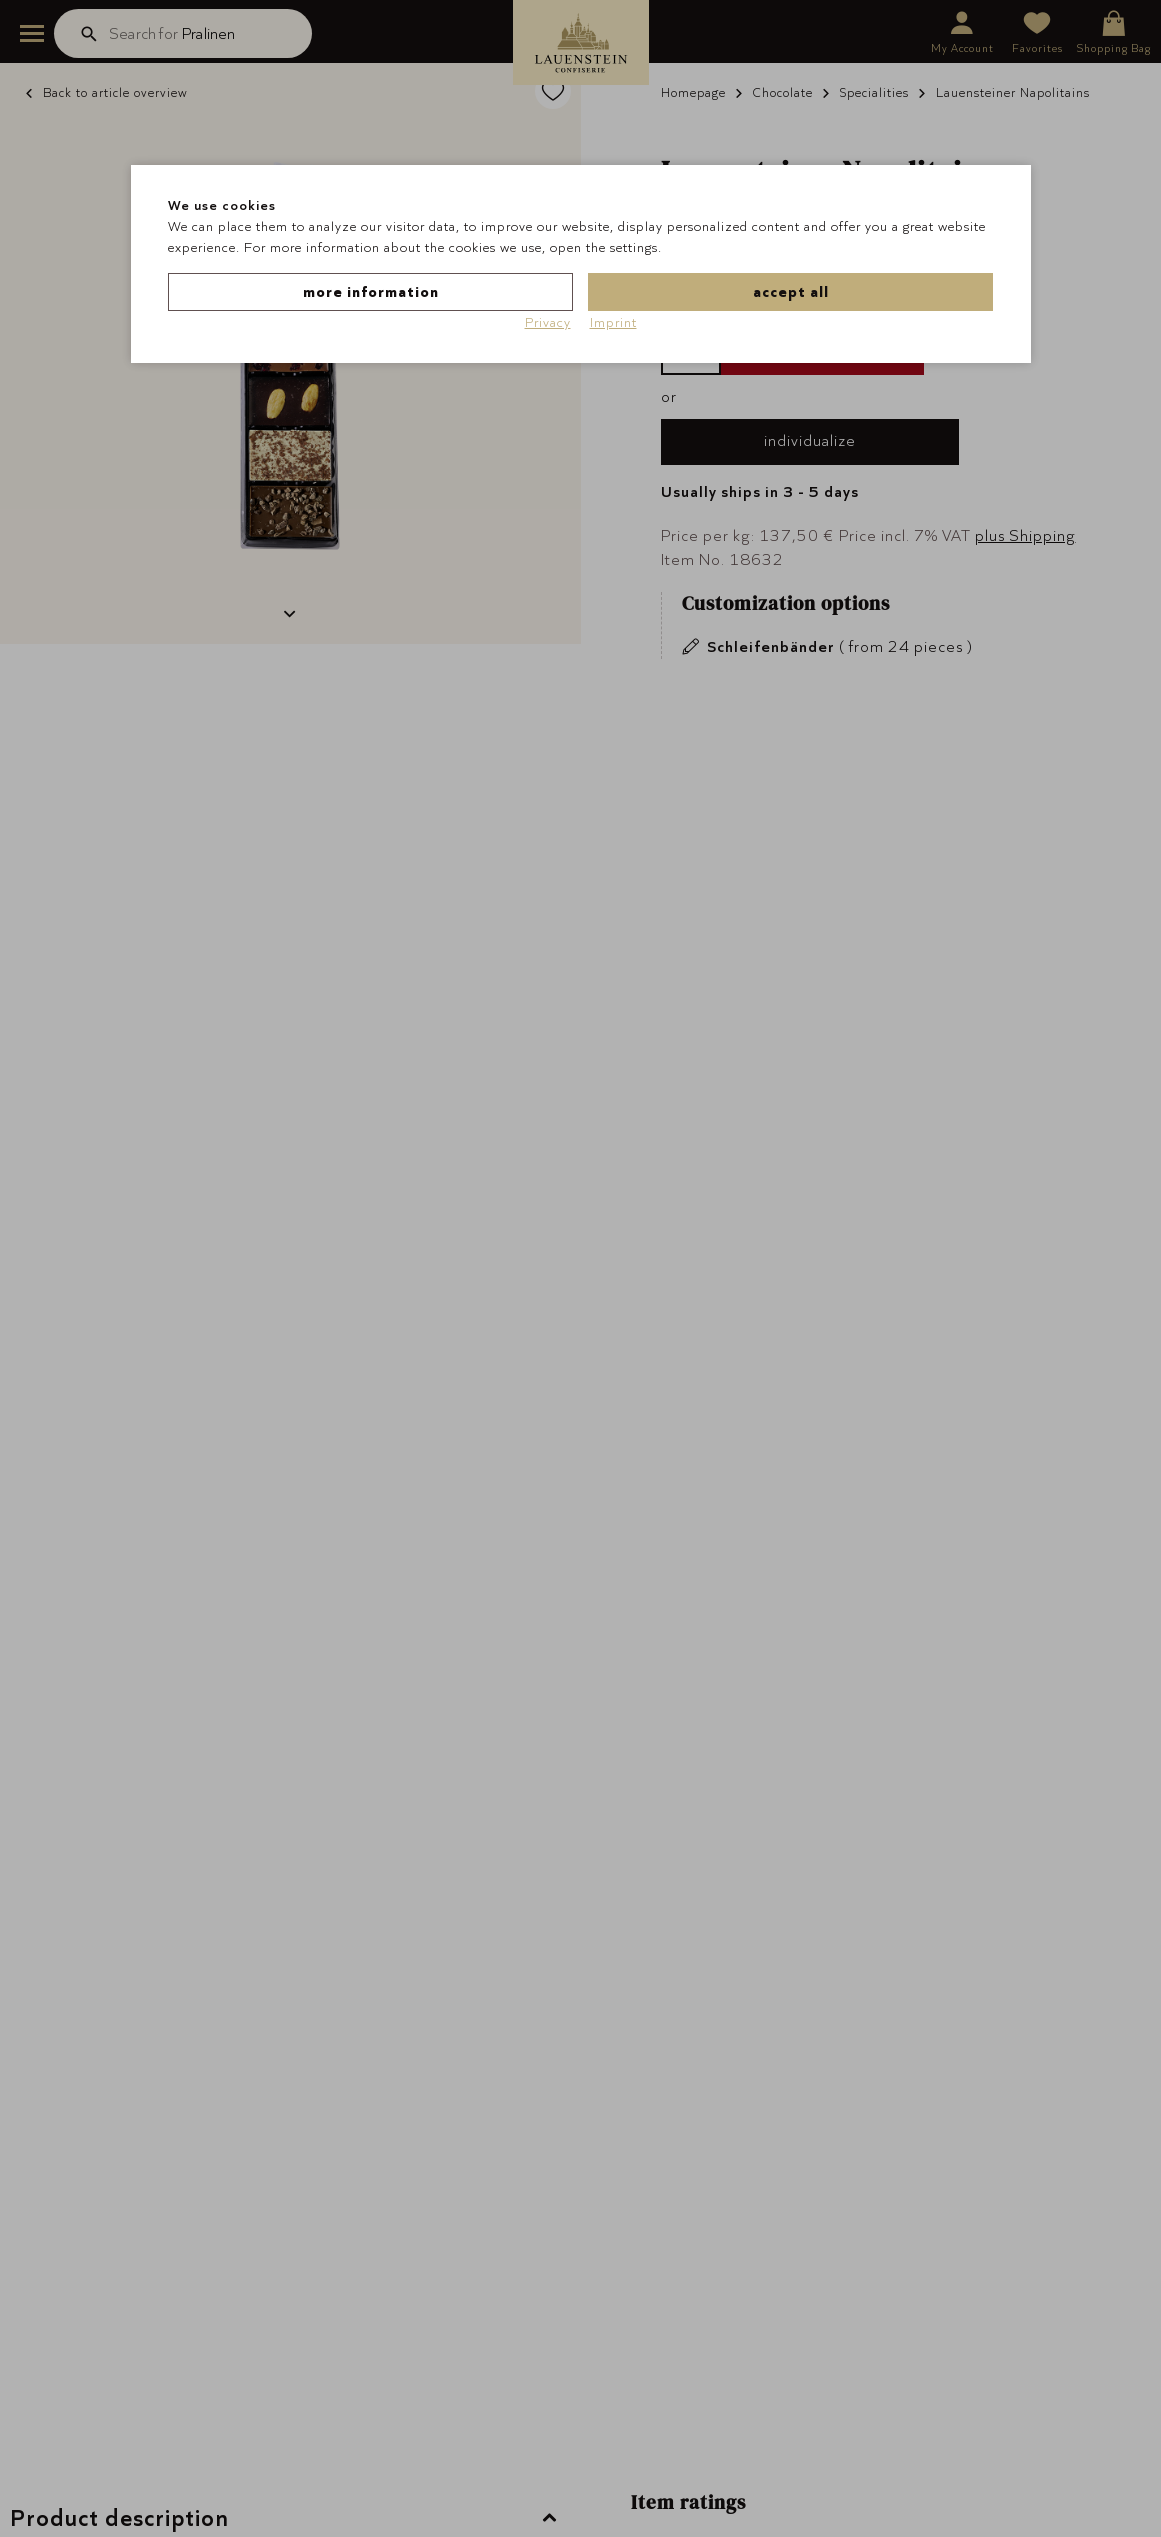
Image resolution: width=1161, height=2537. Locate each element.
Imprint (613, 322)
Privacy (548, 322)
